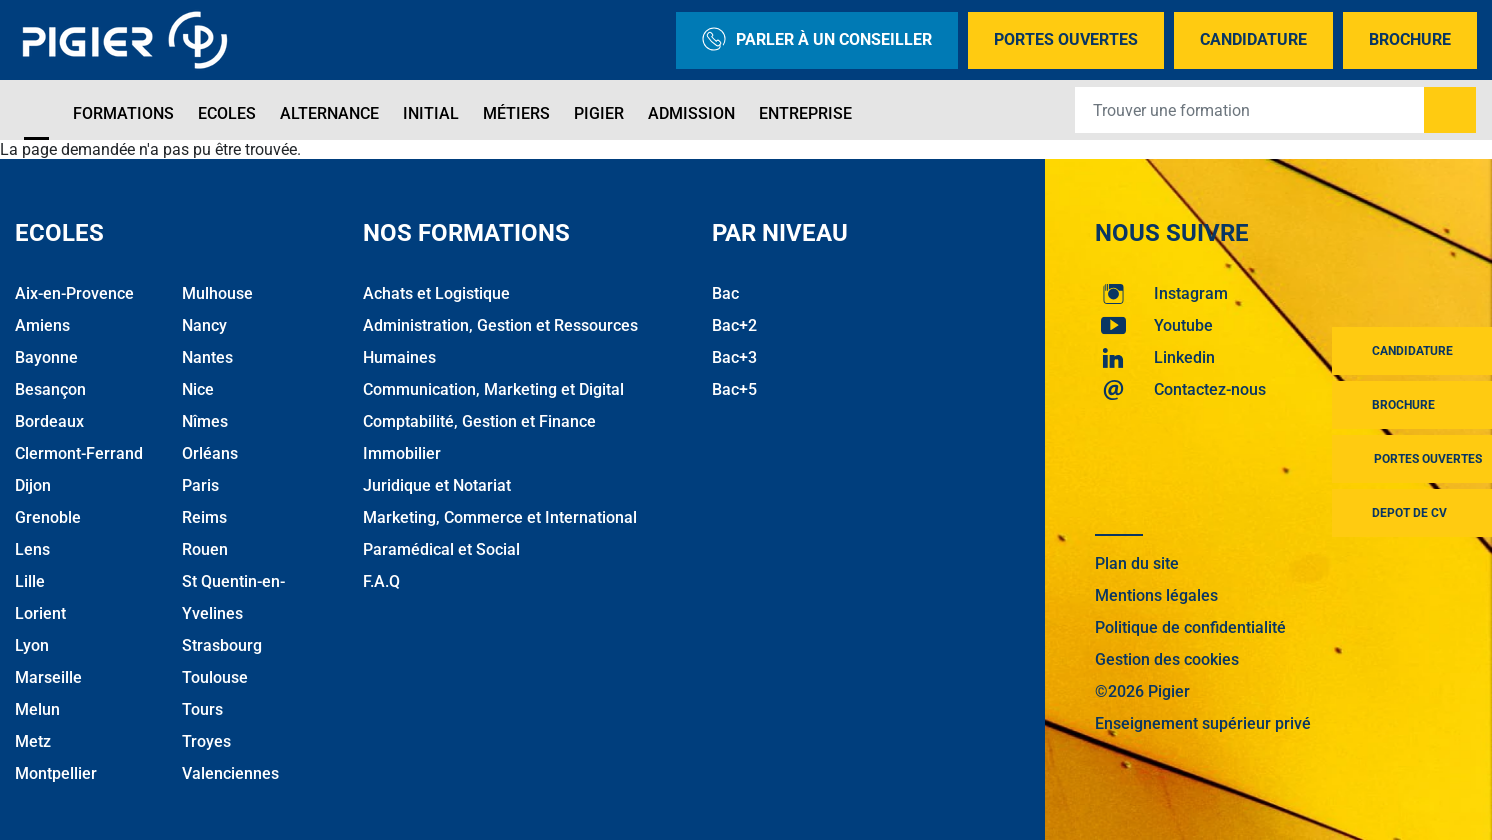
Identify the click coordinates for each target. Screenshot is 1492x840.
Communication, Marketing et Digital (493, 389)
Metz (33, 741)
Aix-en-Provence (74, 293)
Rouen (205, 549)
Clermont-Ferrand (79, 453)
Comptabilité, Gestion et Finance (479, 421)
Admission (691, 113)
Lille (30, 581)
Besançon (50, 389)
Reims (204, 517)
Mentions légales (1156, 595)
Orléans (210, 453)
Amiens (42, 325)
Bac (725, 293)
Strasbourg (222, 645)
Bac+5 (734, 389)
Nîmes (205, 421)
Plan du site (1137, 563)
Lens (32, 549)
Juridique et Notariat (437, 485)
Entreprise (805, 113)
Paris (200, 485)
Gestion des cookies (1167, 659)
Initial (431, 113)
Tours (202, 709)
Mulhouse (217, 293)
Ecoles (227, 113)
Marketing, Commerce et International (500, 517)
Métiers (516, 113)
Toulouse (215, 677)
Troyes (206, 741)
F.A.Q (381, 581)
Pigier (599, 113)
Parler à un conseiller (817, 40)
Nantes (207, 357)
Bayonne (46, 357)
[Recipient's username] (1250, 110)
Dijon (33, 485)
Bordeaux (49, 421)
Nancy (204, 325)
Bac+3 (734, 357)
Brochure (1410, 39)
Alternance (329, 113)
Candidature (1253, 39)
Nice (198, 389)
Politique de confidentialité (1190, 627)
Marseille (48, 677)
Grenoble (48, 517)
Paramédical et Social (441, 549)
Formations (123, 113)
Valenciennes (230, 773)
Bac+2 (734, 325)
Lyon (32, 645)
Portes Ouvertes (1066, 39)
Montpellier (56, 773)
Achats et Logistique (436, 293)
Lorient (40, 613)
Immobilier (402, 453)
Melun (37, 709)
